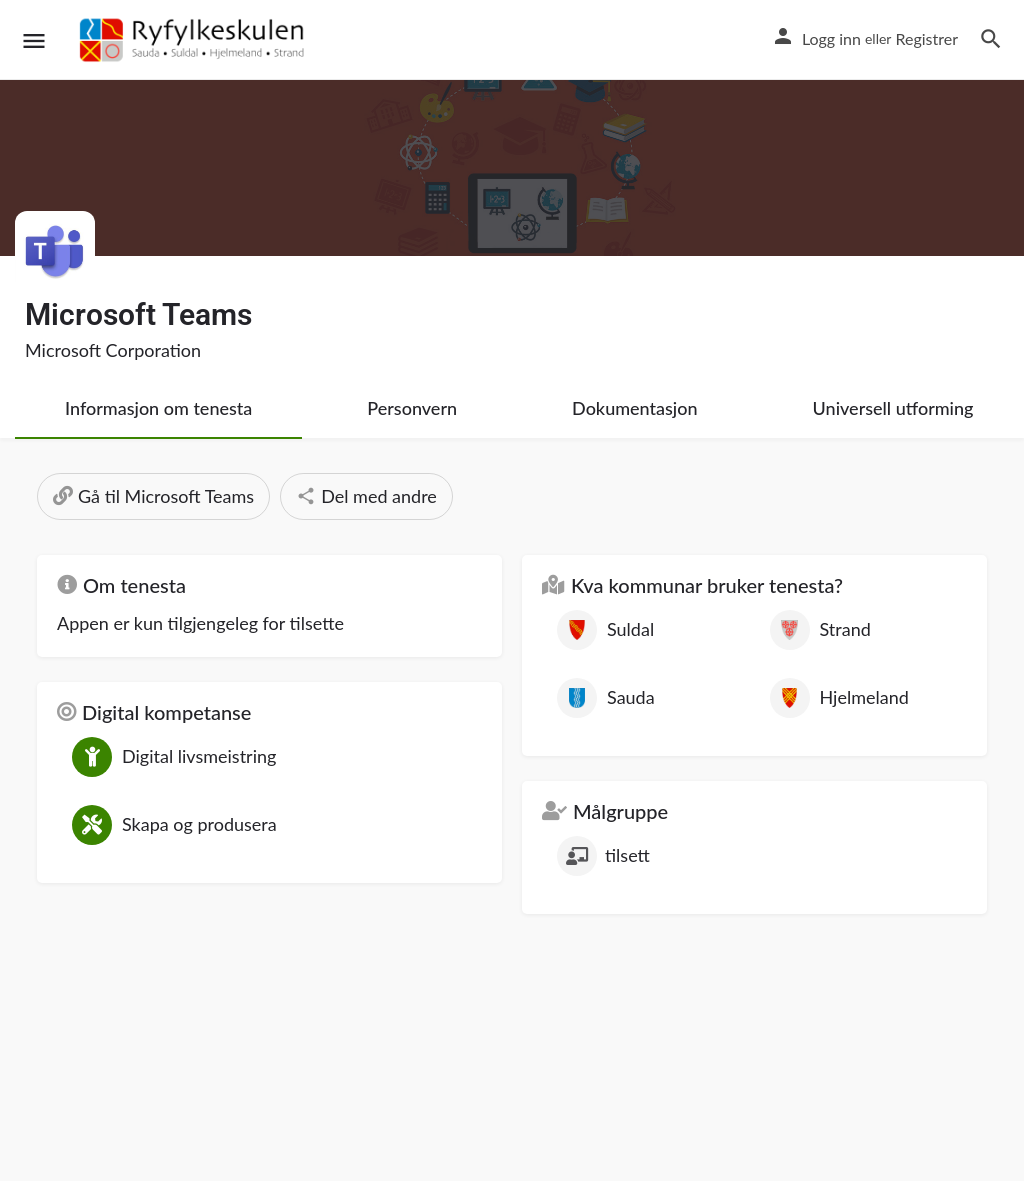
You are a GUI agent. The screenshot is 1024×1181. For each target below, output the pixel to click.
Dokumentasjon (635, 408)
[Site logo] (195, 40)
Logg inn (831, 38)
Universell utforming (893, 408)
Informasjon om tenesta (158, 408)
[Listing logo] (55, 251)
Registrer (926, 38)
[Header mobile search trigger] (991, 39)
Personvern (412, 408)
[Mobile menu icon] (34, 40)
